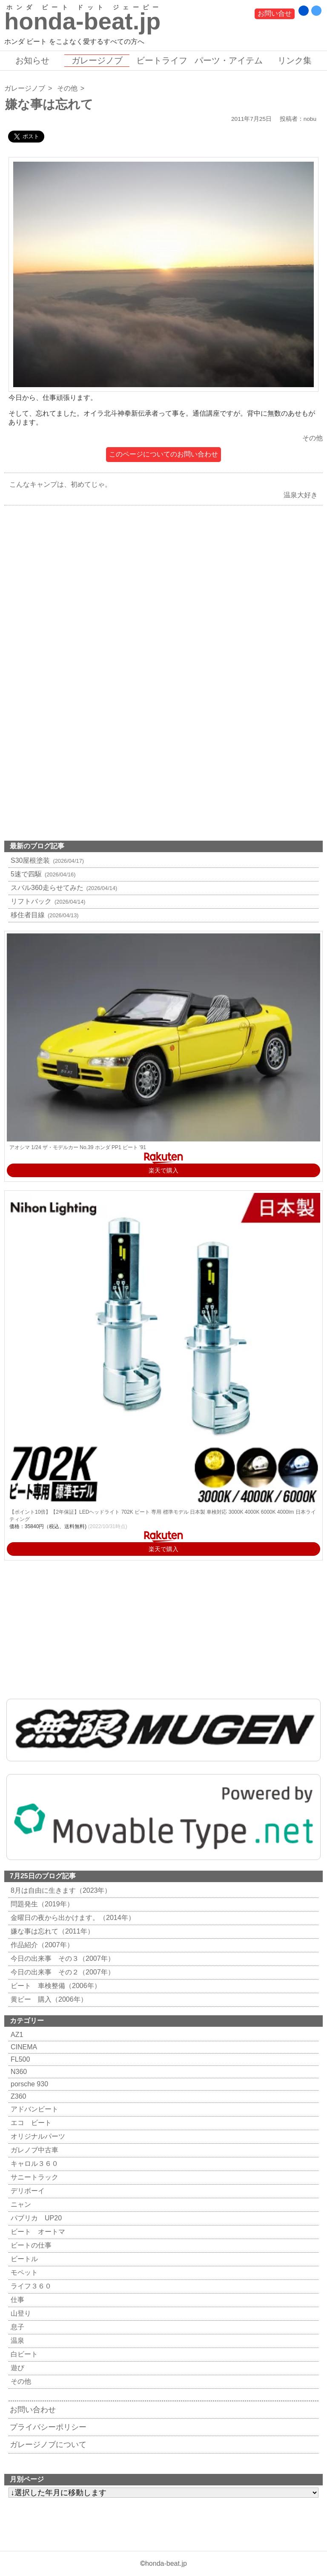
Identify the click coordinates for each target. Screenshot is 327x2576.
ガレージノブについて (48, 2444)
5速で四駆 (42, 874)
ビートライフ (161, 60)
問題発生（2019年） (41, 1904)
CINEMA (23, 2047)
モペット (23, 2272)
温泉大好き (303, 495)
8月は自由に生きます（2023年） (60, 1890)
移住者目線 (44, 915)
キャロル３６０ (33, 2163)
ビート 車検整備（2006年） (55, 1985)
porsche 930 (28, 2084)
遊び (16, 2367)
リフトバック (47, 901)
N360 (18, 2071)
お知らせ (32, 60)
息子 (16, 2327)
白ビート (23, 2354)
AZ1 (16, 2034)
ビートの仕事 (30, 2245)
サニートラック (33, 2177)
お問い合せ (275, 13)
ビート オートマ (37, 2231)
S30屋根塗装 (46, 860)
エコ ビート (30, 2122)
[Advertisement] (163, 609)
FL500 (19, 2059)
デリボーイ (27, 2190)
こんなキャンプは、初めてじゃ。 (58, 484)
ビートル (23, 2258)
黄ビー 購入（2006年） (48, 1999)
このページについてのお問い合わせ (163, 454)
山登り (20, 2313)
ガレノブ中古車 (33, 2150)
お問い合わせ (33, 2409)
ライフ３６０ (30, 2286)
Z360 (17, 2096)
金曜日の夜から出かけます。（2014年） (72, 1917)
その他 (67, 88)
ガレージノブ (97, 60)
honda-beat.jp (166, 2563)
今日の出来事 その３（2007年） (62, 1958)
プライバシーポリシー (48, 2427)
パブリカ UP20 (35, 2218)
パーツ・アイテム (229, 60)
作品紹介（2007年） (41, 1944)
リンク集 (295, 60)
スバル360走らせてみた (63, 887)
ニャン (20, 2204)
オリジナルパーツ (37, 2136)
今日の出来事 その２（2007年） (62, 1972)
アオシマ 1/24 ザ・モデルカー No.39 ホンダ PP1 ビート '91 (77, 1147)
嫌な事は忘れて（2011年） (51, 1931)
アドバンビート (33, 2109)
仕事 (16, 2299)
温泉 (16, 2340)
